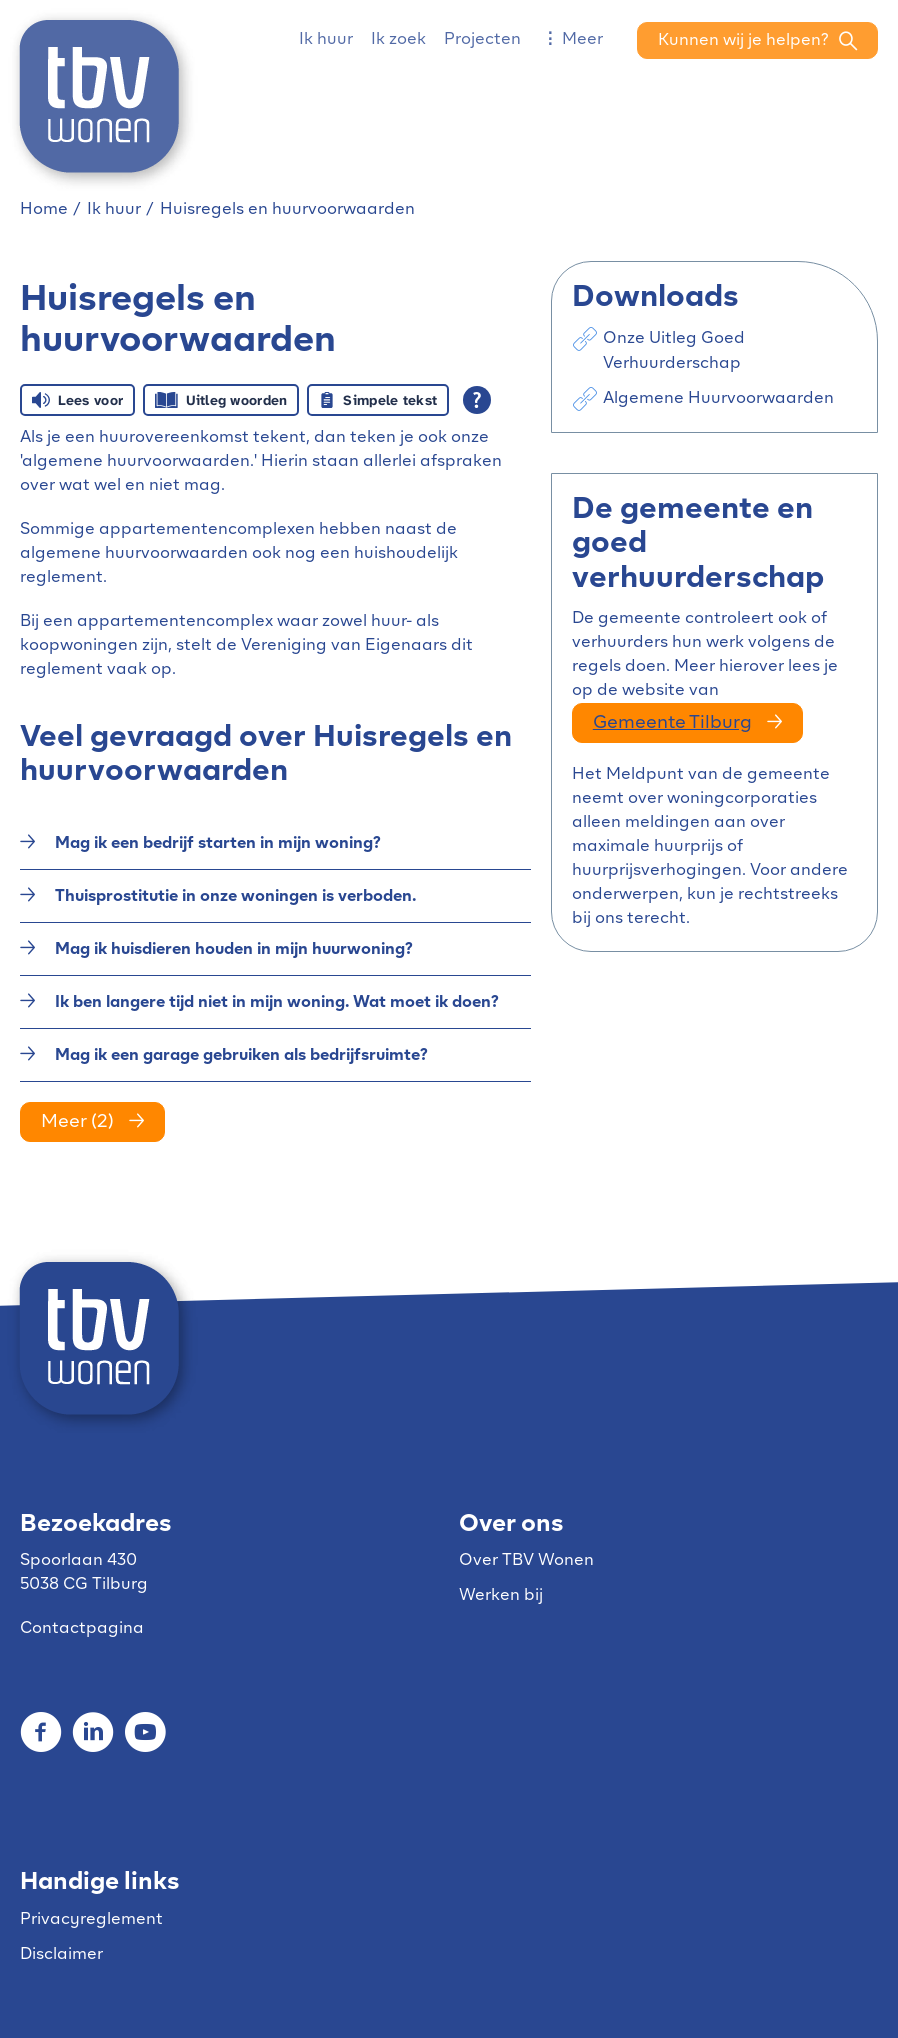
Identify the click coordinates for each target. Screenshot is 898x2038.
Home (44, 210)
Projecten (482, 40)
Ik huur (326, 40)
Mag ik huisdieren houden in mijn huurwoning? (234, 950)
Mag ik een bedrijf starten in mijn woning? (218, 844)
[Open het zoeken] (757, 40)
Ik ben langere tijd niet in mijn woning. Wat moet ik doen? (277, 1003)
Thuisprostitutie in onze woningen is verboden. (235, 897)
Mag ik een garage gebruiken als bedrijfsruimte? (241, 1056)
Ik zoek (398, 40)
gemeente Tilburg (672, 723)
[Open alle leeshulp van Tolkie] (477, 400)
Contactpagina (82, 1629)
